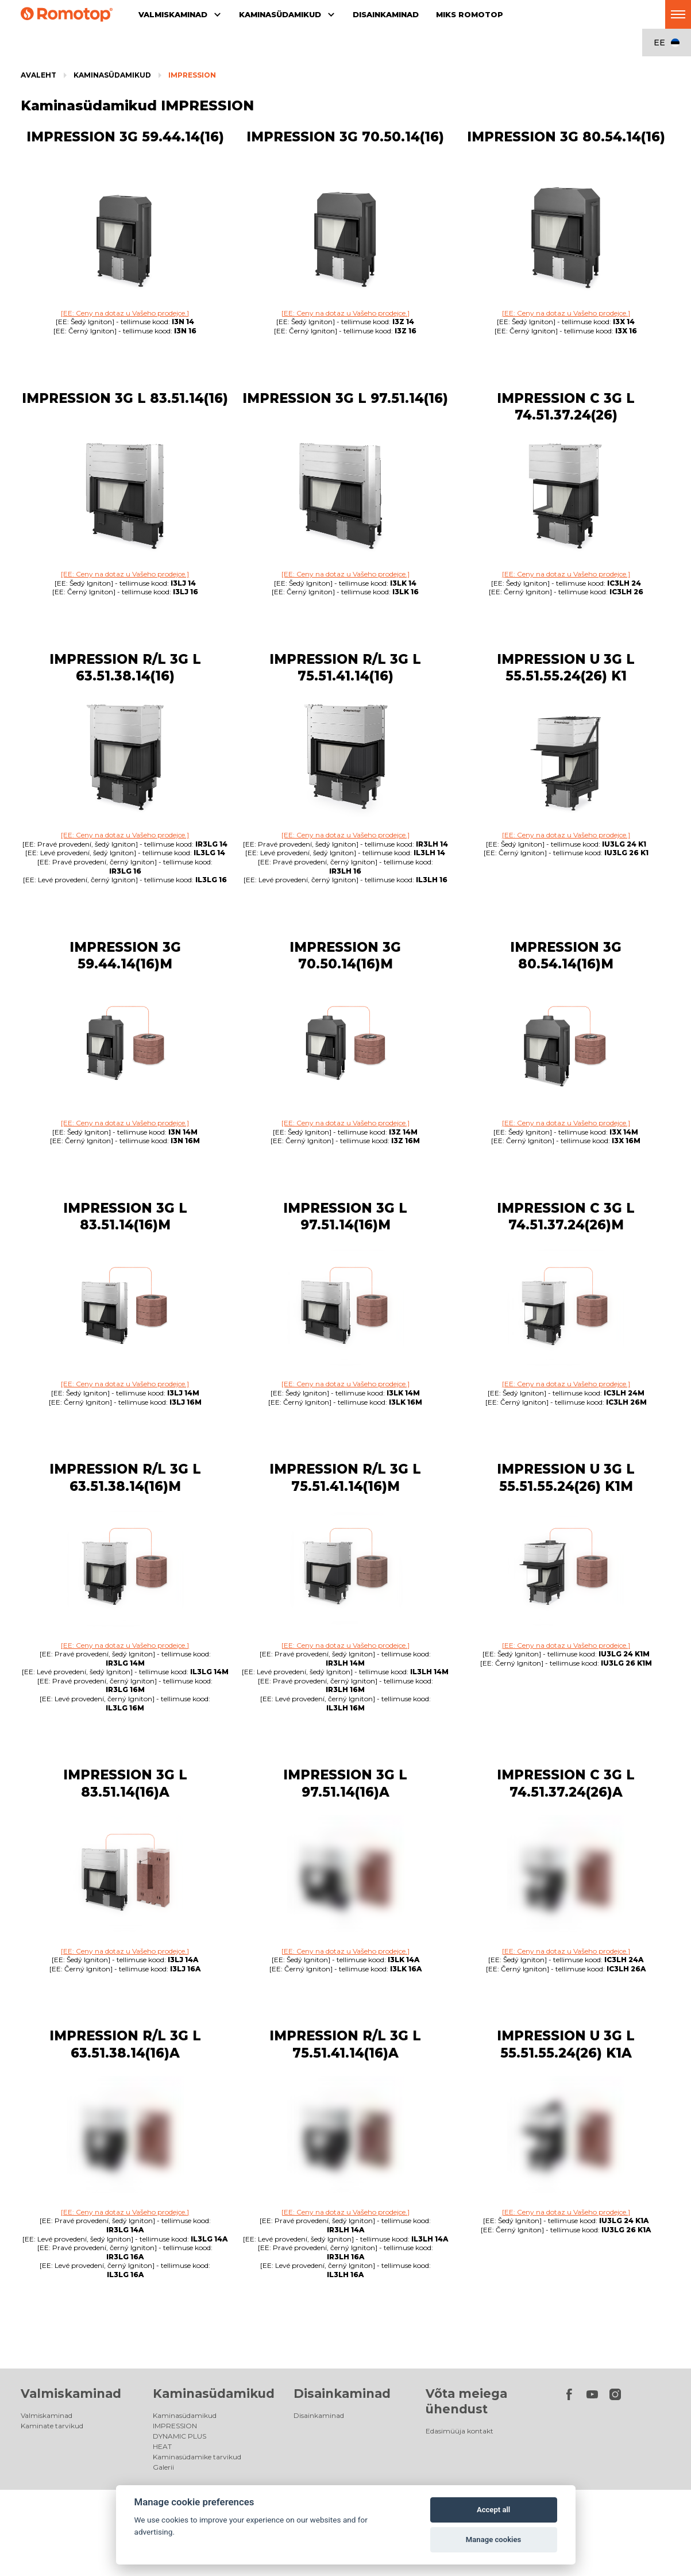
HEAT (162, 2446)
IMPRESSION (192, 75)
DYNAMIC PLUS (179, 2436)
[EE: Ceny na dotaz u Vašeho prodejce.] (125, 313)
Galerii (163, 2467)
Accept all (493, 2509)
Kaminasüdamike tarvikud (197, 2456)
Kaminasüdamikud (112, 75)
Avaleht (38, 75)
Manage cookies (493, 2539)
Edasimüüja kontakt (459, 2431)
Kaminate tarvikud (52, 2425)
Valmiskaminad (71, 2393)
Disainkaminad (342, 2393)
